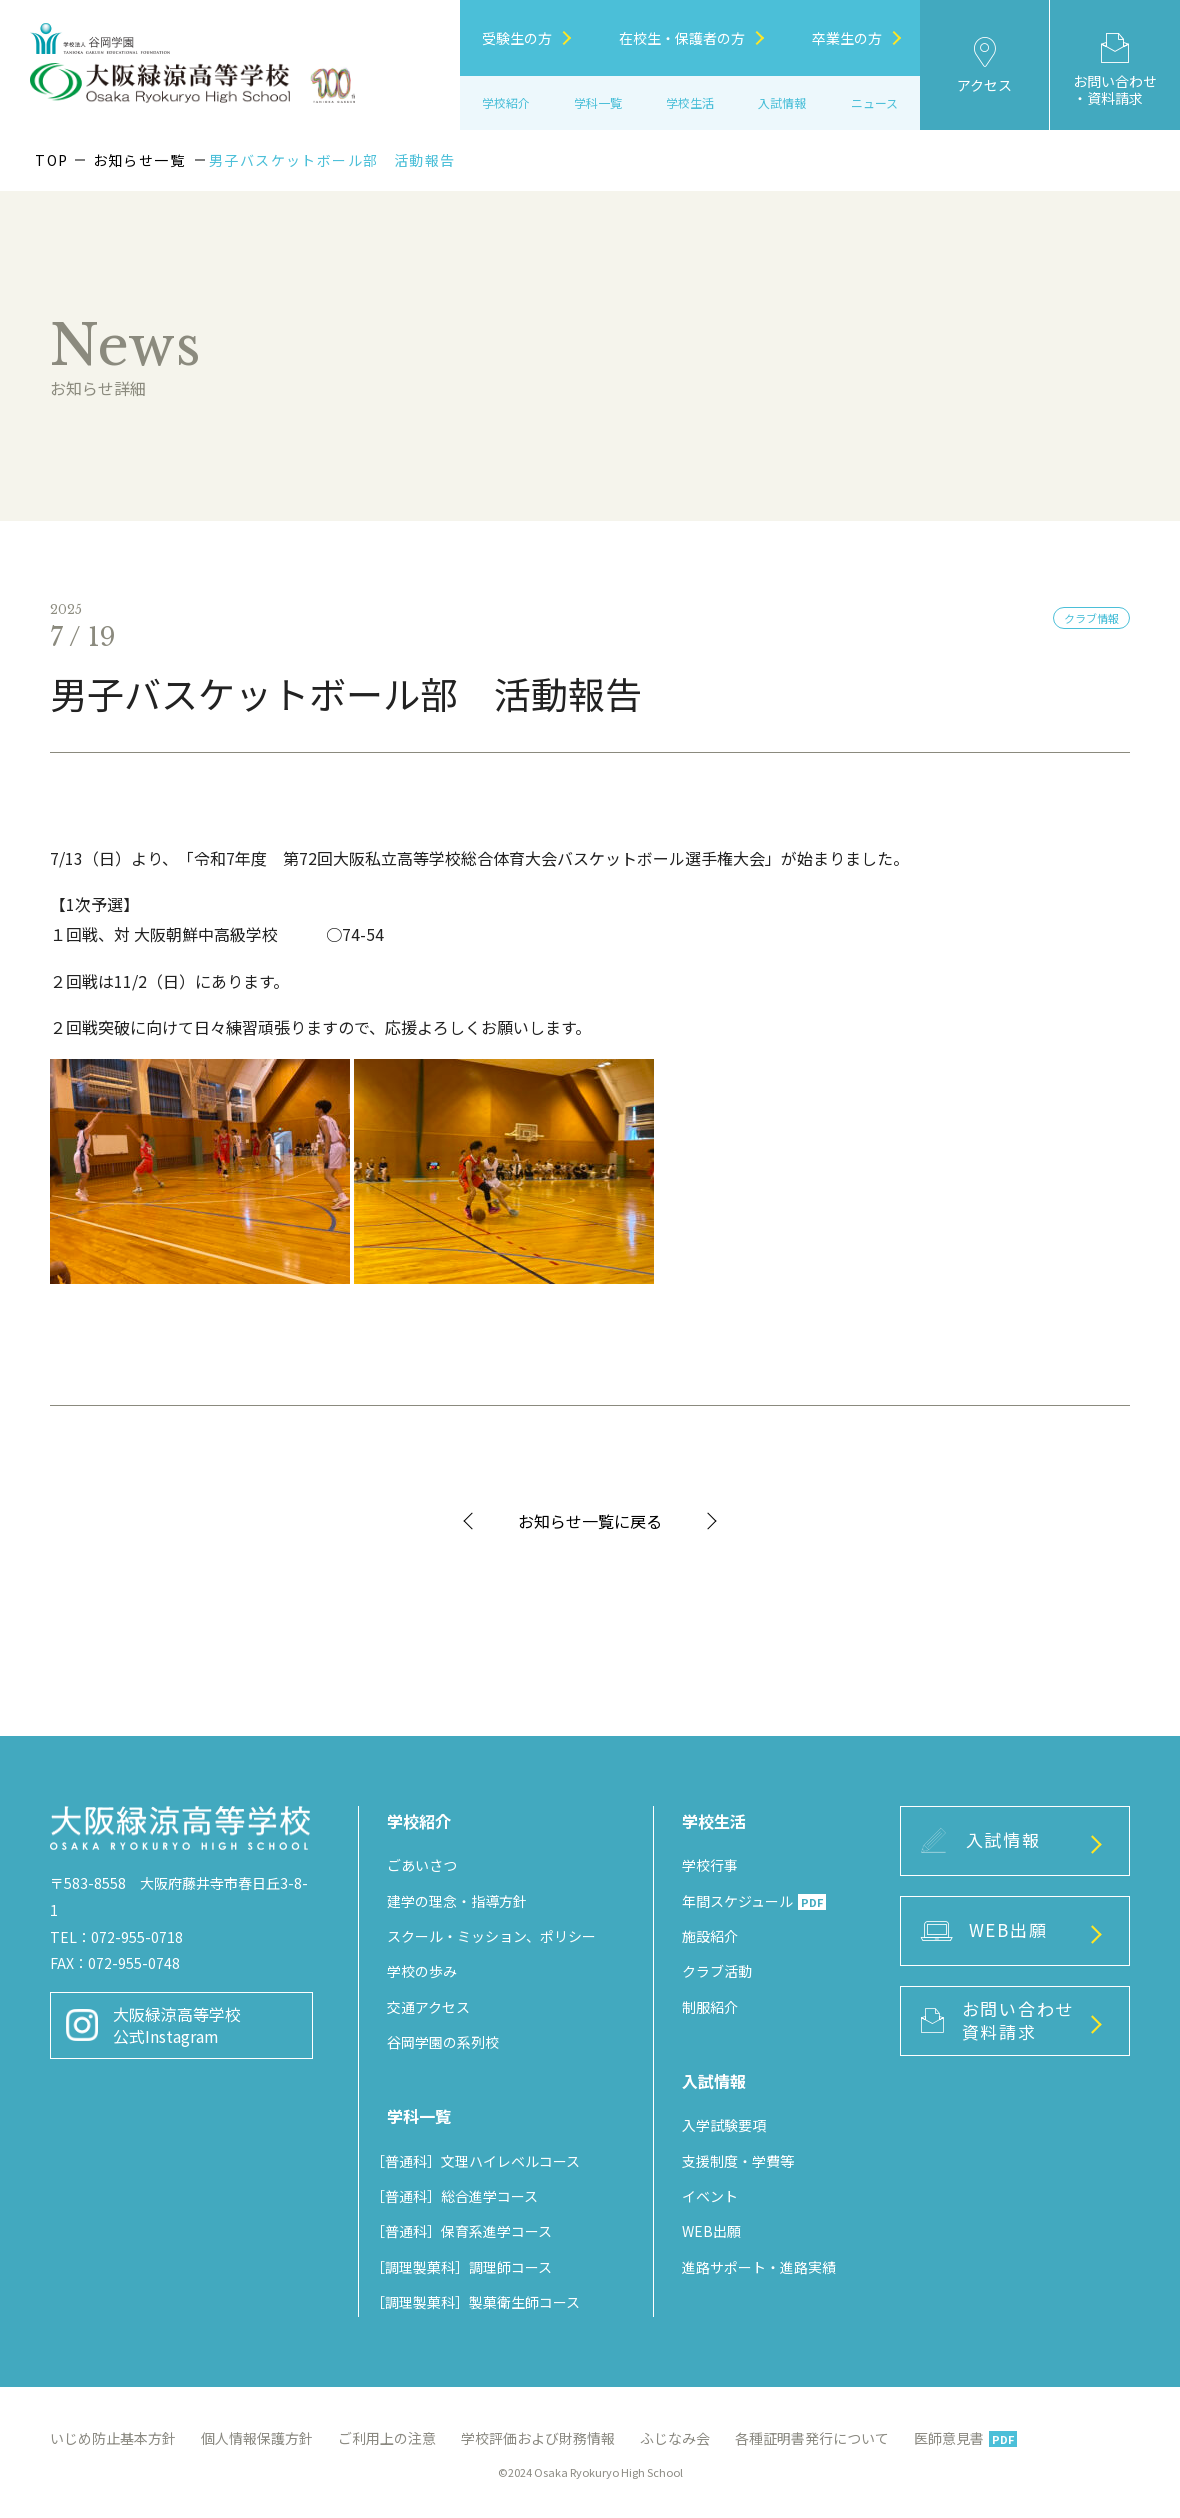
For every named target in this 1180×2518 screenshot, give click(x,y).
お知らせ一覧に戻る (590, 1521)
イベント (710, 2196)
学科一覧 (598, 102)
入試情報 (981, 1840)
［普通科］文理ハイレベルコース (475, 2161)
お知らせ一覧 (139, 160)
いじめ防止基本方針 (113, 2438)
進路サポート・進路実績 (759, 2267)
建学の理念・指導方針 (457, 1901)
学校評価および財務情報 (538, 2438)
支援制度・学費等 (738, 2161)
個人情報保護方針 (257, 2438)
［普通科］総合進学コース (454, 2196)
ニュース (874, 102)
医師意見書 (965, 2438)
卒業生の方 (856, 38)
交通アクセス (428, 2007)
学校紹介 (506, 102)
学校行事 (710, 1865)
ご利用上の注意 (387, 2438)
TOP (51, 160)
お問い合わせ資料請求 (997, 2020)
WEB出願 (711, 2231)
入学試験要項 (724, 2125)
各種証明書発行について (812, 2438)
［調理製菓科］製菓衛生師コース (475, 2302)
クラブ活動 (717, 1971)
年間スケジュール (754, 1901)
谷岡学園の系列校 (443, 2042)
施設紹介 (710, 1936)
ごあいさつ (422, 1865)
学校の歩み (422, 1971)
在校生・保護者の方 (691, 38)
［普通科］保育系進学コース (461, 2231)
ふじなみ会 (675, 2438)
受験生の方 (526, 38)
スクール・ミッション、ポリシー (491, 1936)
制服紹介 (710, 2007)
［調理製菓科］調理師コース (461, 2267)
